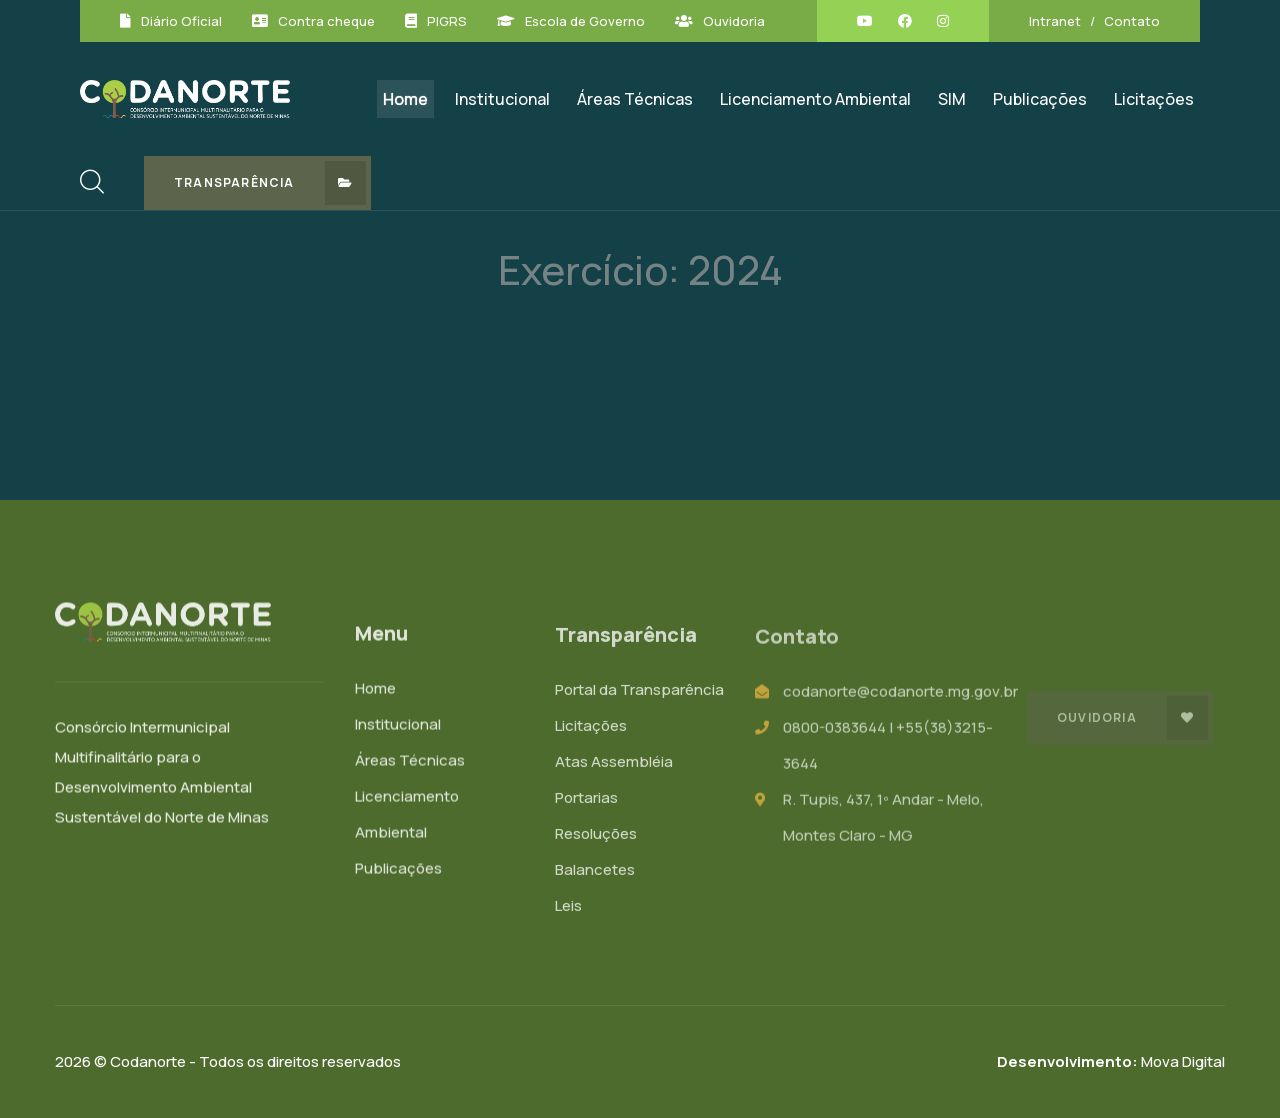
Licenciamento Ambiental (815, 99)
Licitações (1154, 99)
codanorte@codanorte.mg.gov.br (900, 694)
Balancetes (595, 872)
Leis (568, 908)
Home (405, 99)
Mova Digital (1111, 1061)
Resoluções (596, 836)
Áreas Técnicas (635, 99)
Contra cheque (326, 21)
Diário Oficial (181, 21)
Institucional (502, 99)
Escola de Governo (585, 21)
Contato (1132, 21)
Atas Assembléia (614, 764)
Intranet (1055, 21)
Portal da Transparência (639, 692)
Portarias (586, 800)
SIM (952, 99)
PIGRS (447, 21)
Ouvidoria (734, 21)
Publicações (1040, 99)
